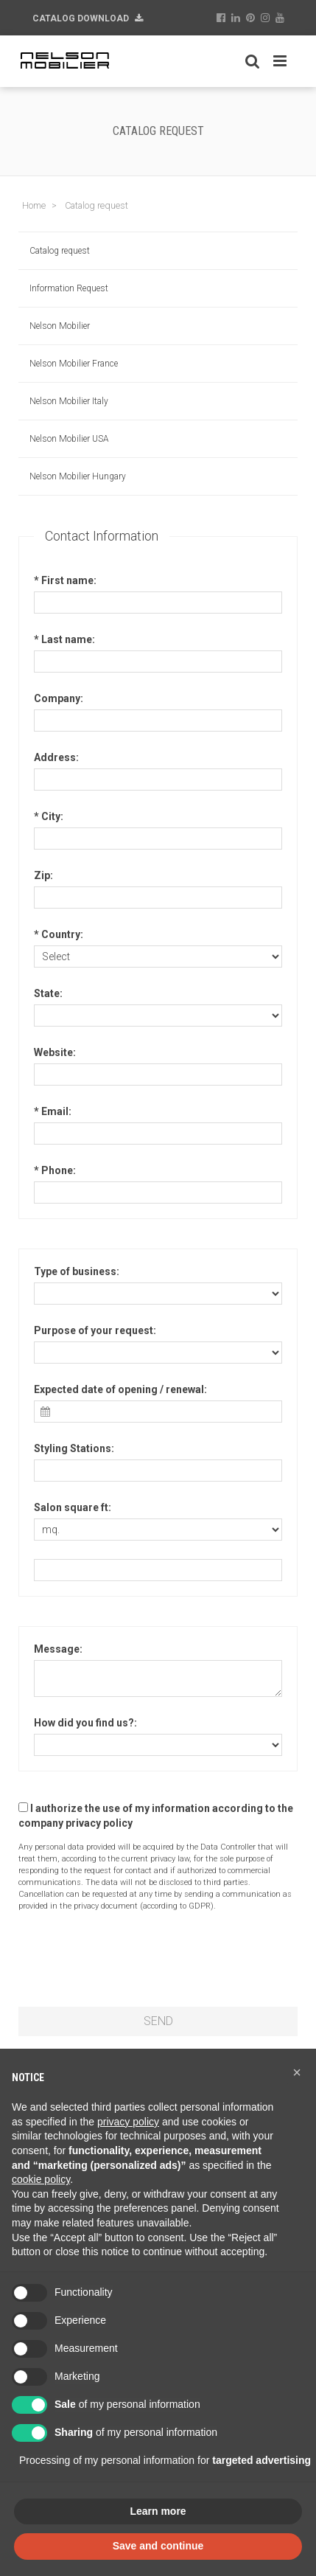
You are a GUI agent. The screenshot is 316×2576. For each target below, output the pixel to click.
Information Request (68, 288)
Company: (58, 698)
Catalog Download (87, 18)
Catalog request (59, 251)
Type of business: (76, 1271)
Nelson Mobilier (59, 326)
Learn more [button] (158, 2511)
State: (48, 993)
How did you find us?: (85, 1723)
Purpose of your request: (95, 1330)
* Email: (52, 1111)
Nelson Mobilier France (73, 363)
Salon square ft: (72, 1507)
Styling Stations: (74, 1448)
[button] (297, 2072)
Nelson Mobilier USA (69, 439)
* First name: (65, 580)
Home (34, 205)
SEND (158, 2021)
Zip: (43, 875)
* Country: (58, 934)
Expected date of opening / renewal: (120, 1389)
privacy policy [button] (128, 2122)
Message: (58, 1649)
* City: (48, 816)
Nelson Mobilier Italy (68, 401)
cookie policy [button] (41, 2179)
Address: (56, 757)
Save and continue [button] (158, 2546)
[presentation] (130, 1959)
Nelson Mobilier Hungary (77, 476)
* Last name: (64, 639)
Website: (55, 1052)
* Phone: (55, 1170)
